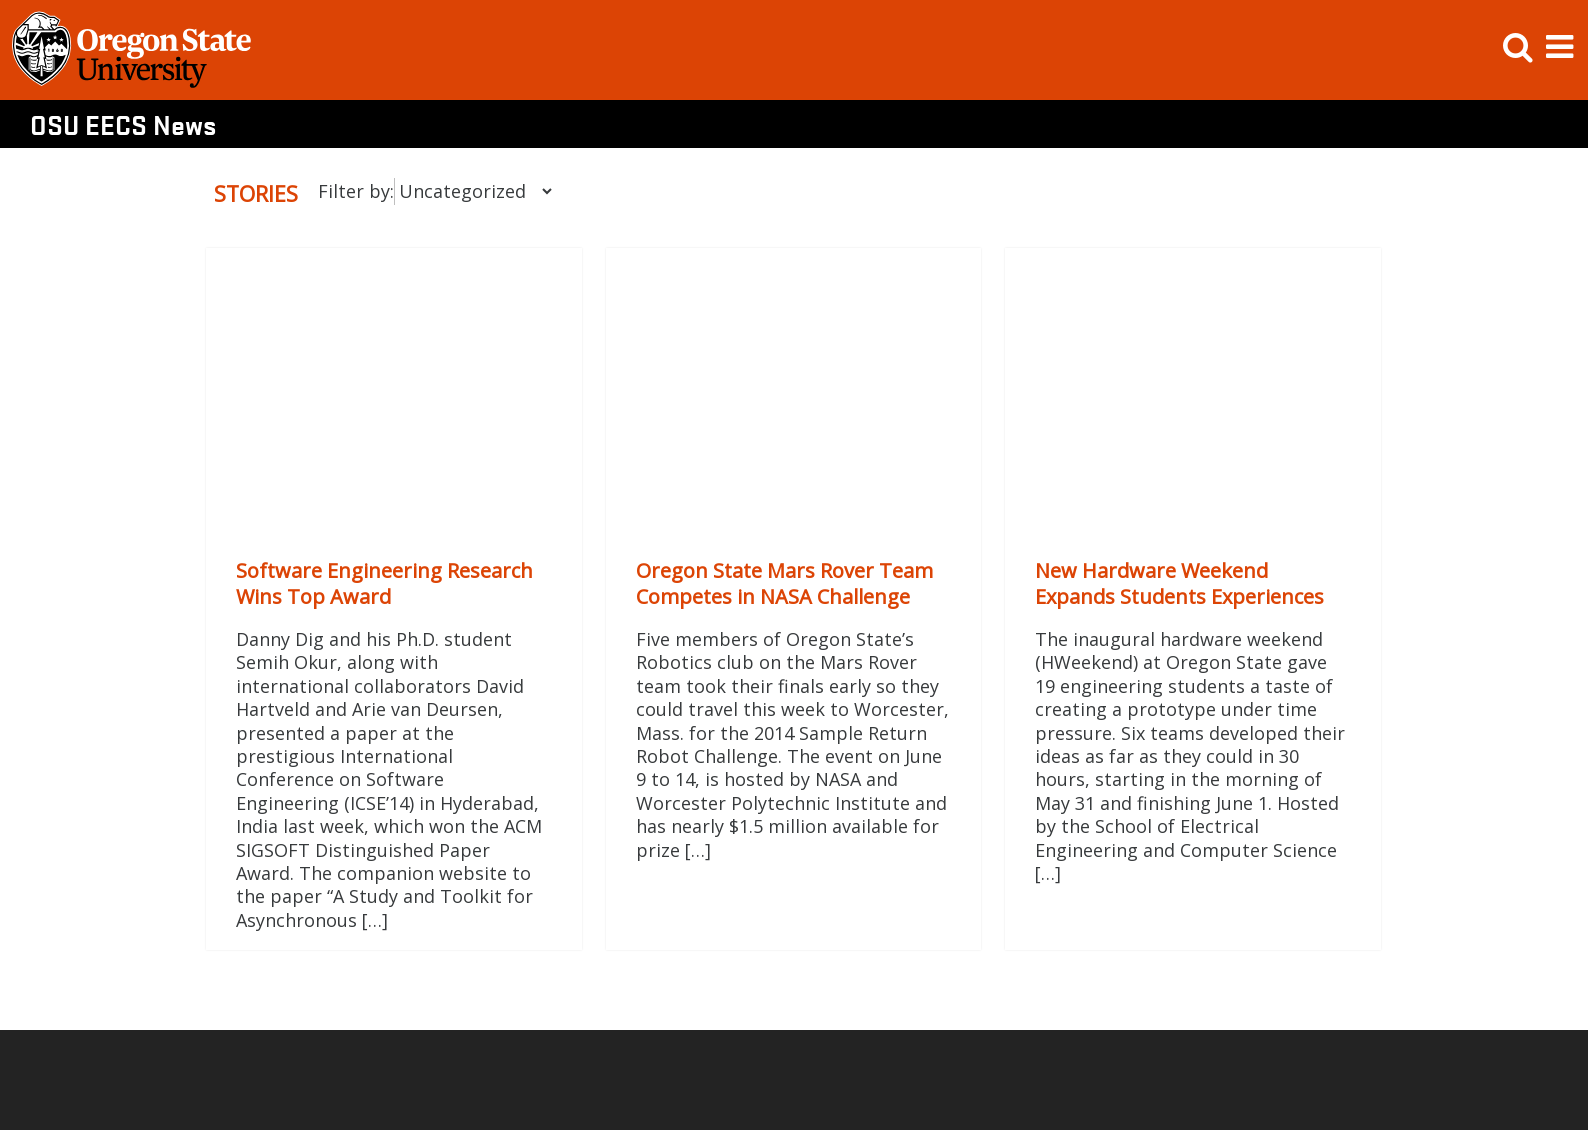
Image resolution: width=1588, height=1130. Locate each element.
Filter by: (356, 191)
